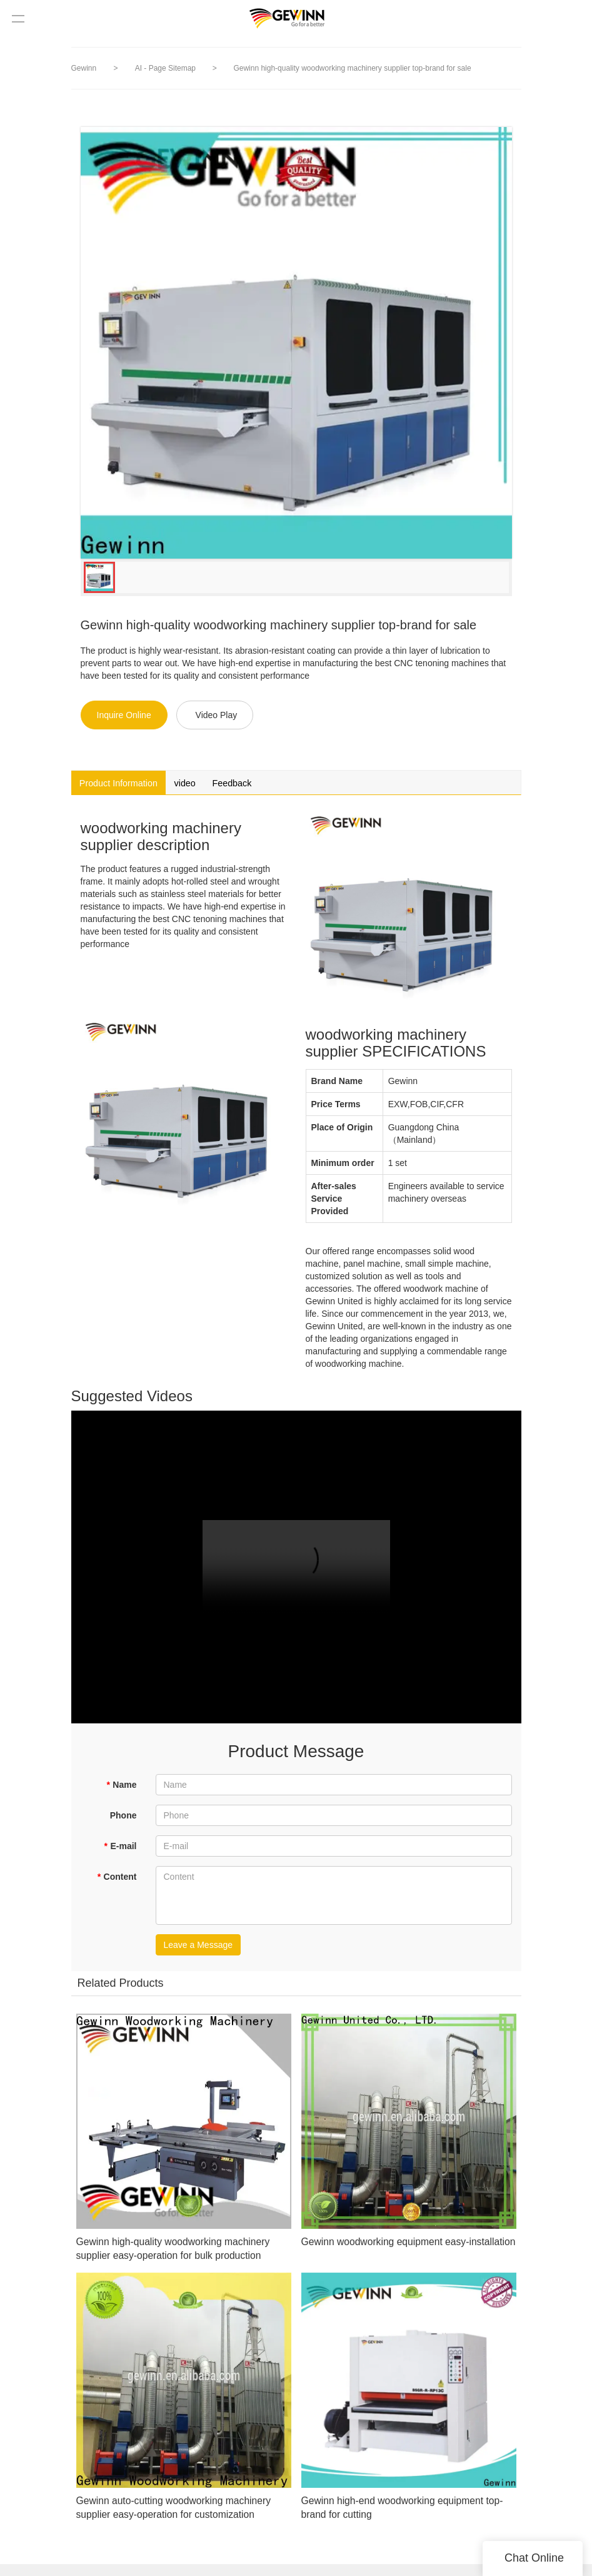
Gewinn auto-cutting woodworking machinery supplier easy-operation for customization (180, 2519)
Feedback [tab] (266, 784)
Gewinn (84, 68)
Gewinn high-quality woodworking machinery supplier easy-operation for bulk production (179, 2260)
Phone (123, 1819)
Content (116, 1880)
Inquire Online (124, 715)
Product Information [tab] (127, 784)
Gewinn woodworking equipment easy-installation (397, 2253)
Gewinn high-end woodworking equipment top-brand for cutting (402, 2519)
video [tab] (207, 784)
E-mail (120, 1850)
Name (121, 1788)
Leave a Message (198, 1949)
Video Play (217, 715)
